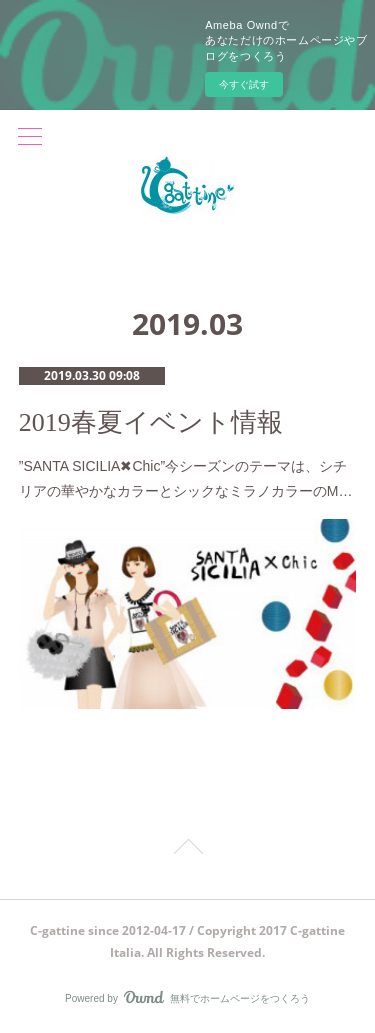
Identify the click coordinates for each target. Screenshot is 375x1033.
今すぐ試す (244, 84)
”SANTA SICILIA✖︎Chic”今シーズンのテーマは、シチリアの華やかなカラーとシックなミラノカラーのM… (186, 478)
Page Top (187, 850)
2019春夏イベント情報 (151, 422)
